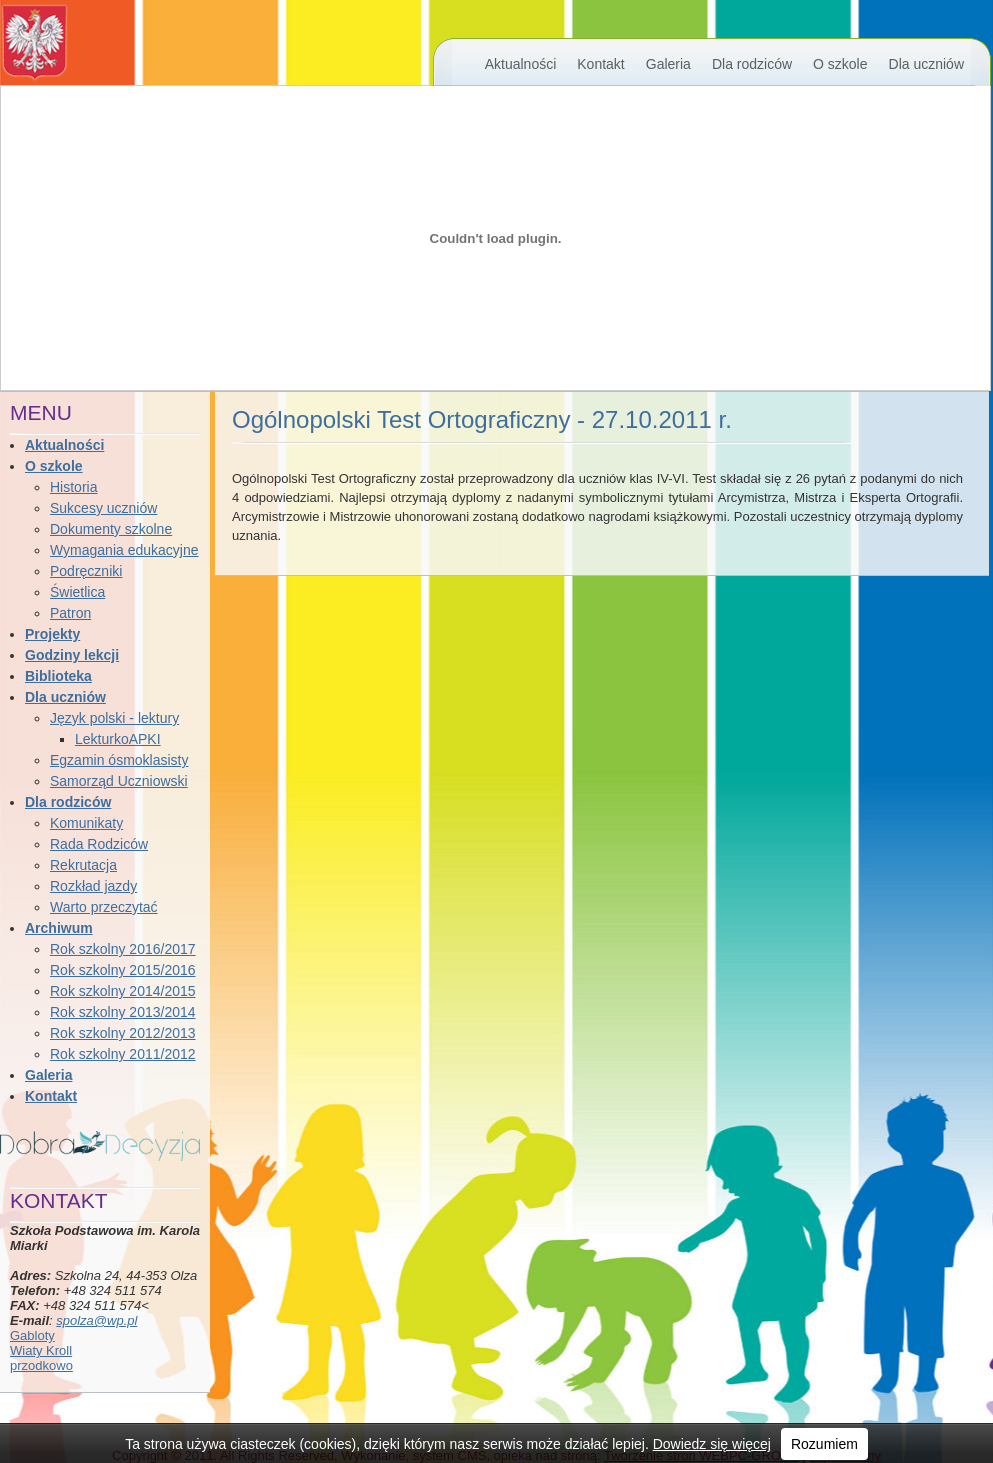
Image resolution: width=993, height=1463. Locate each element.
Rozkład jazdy (93, 886)
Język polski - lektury (114, 718)
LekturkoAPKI (118, 739)
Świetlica (77, 592)
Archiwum (59, 928)
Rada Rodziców (99, 844)
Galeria (668, 64)
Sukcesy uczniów (103, 508)
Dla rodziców (752, 64)
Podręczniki (86, 571)
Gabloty (32, 1335)
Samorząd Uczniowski (119, 781)
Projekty (52, 634)
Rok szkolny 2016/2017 (123, 949)
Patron (70, 613)
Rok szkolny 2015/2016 (123, 970)
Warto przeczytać (104, 907)
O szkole (840, 64)
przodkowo (41, 1365)
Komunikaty (86, 823)
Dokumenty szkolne (111, 529)
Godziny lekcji (72, 655)
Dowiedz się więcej (712, 1444)
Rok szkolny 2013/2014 (123, 1012)
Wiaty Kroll (41, 1350)
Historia (73, 487)
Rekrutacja (83, 865)
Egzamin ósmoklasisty (119, 760)
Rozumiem (824, 1444)
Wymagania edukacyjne (124, 550)
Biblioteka (58, 676)
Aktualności (521, 64)
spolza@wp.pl (96, 1320)
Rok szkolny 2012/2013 (123, 1033)
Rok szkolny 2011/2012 (123, 1054)
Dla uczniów (926, 64)
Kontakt (600, 64)
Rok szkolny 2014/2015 (123, 991)
